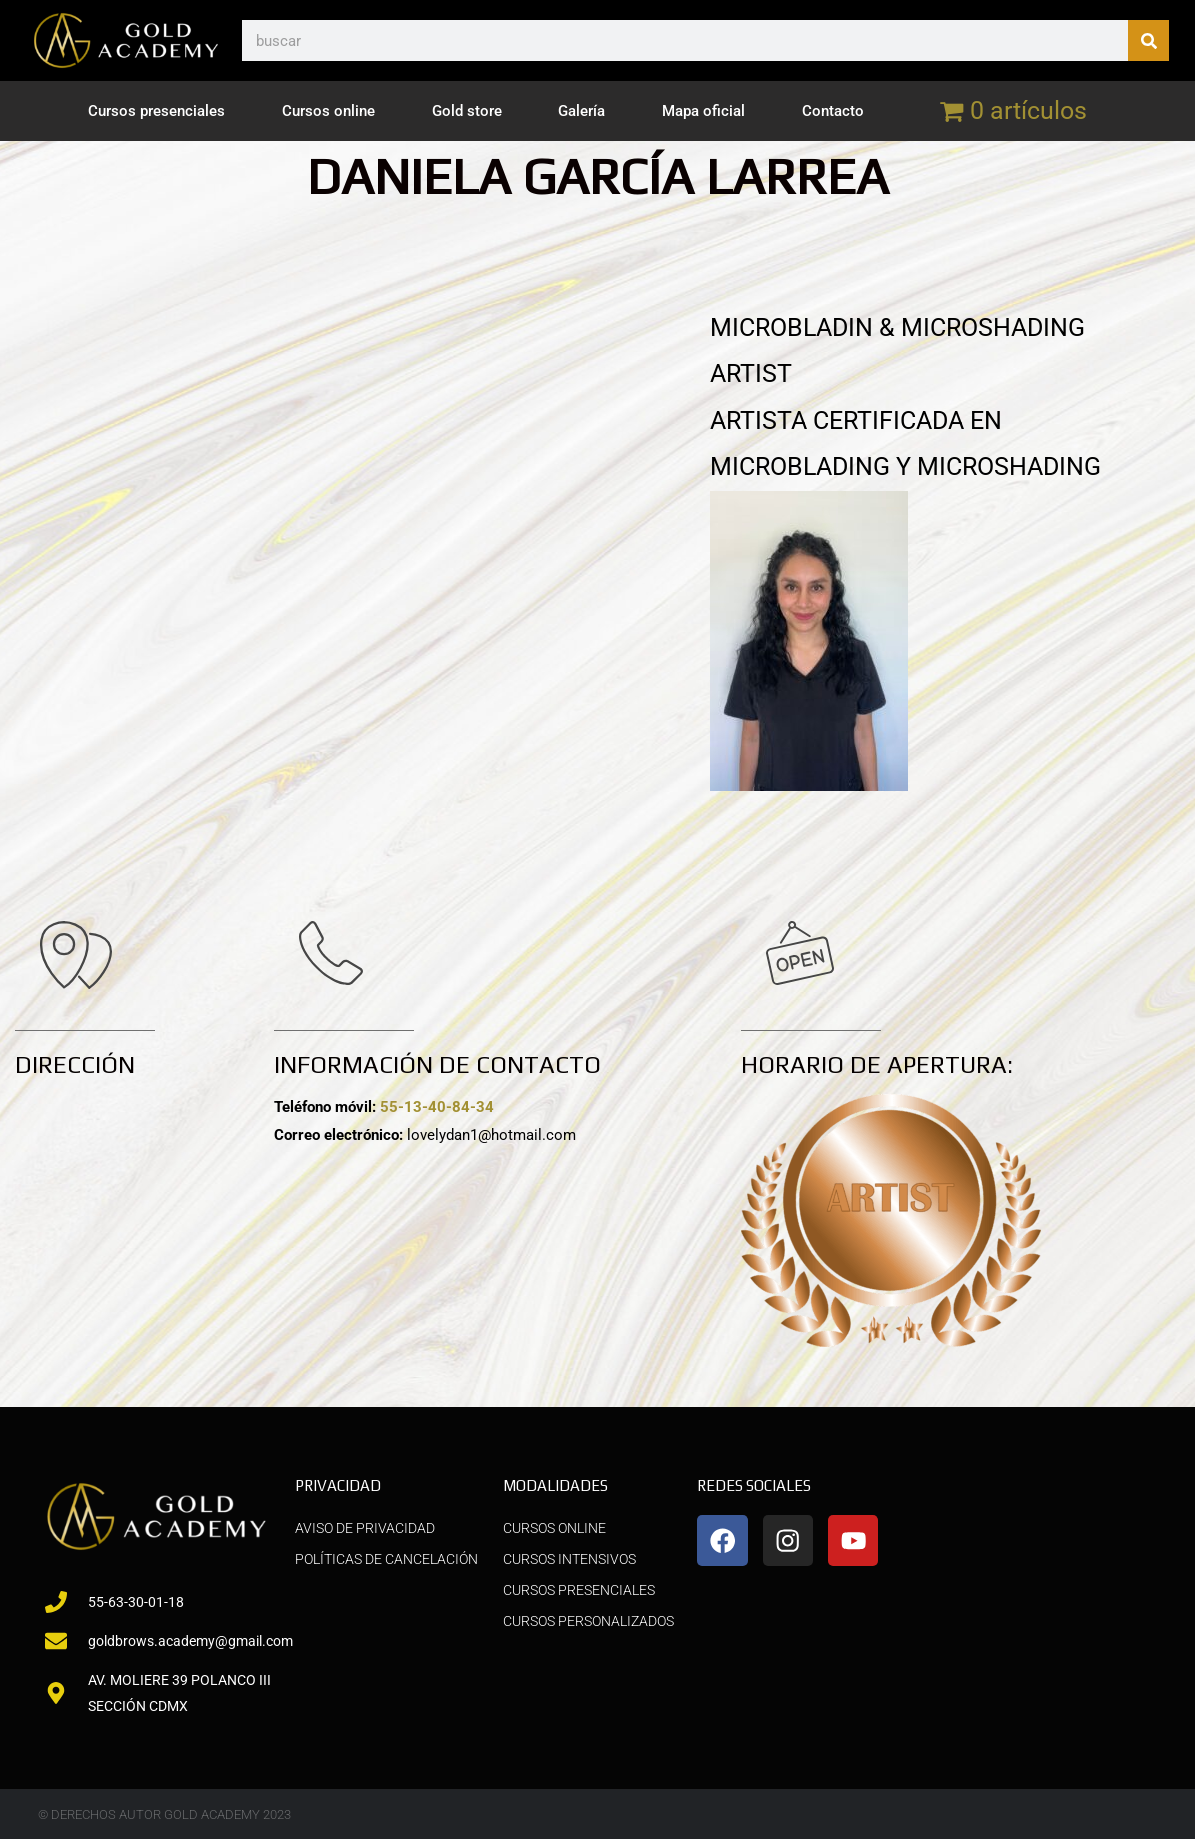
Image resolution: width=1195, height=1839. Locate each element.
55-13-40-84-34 (437, 1107)
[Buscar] (1148, 40)
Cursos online (328, 111)
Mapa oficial (703, 111)
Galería (581, 111)
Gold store (467, 111)
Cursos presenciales (156, 111)
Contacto (833, 111)
